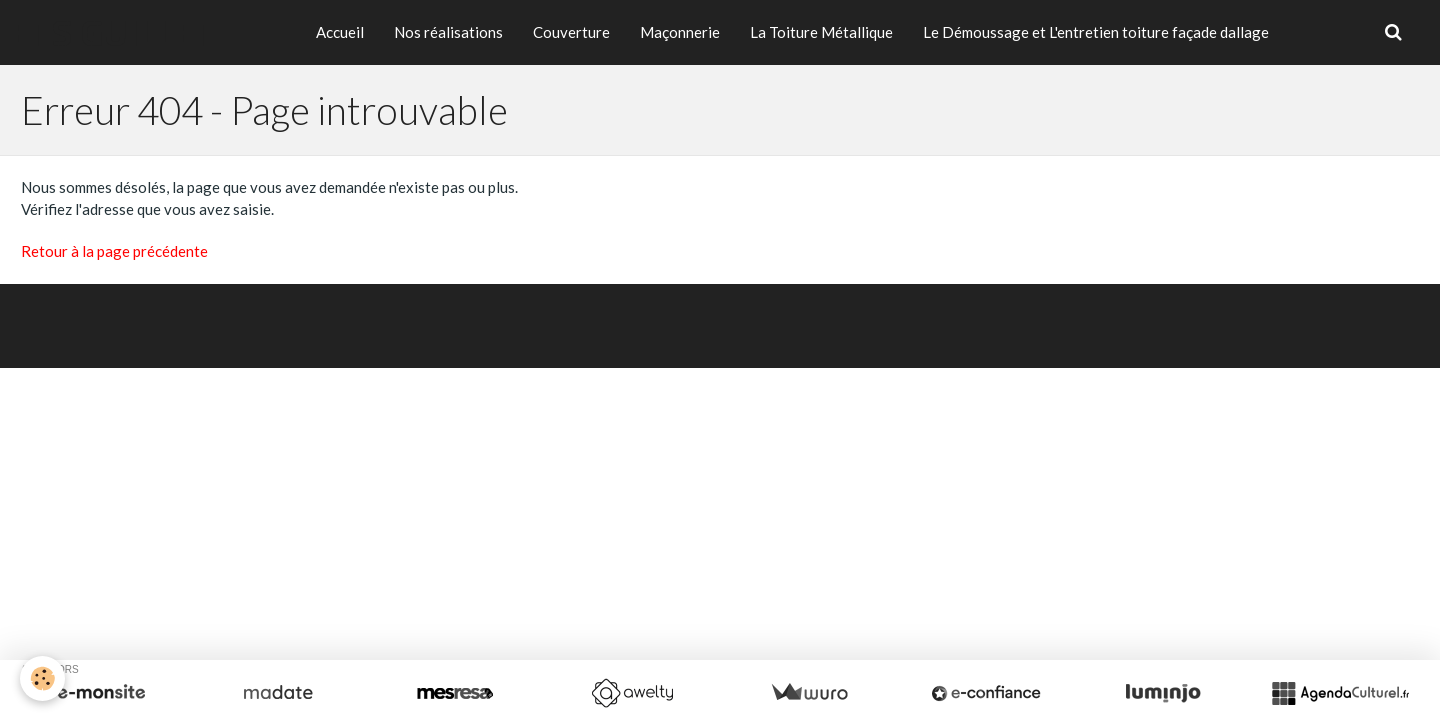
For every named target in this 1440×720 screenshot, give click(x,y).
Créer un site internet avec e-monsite (585, 315)
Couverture (571, 32)
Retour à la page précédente (114, 251)
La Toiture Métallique (821, 32)
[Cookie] (42, 678)
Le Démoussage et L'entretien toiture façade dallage (1096, 32)
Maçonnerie (680, 32)
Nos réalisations (448, 32)
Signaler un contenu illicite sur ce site (855, 315)
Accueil (340, 32)
